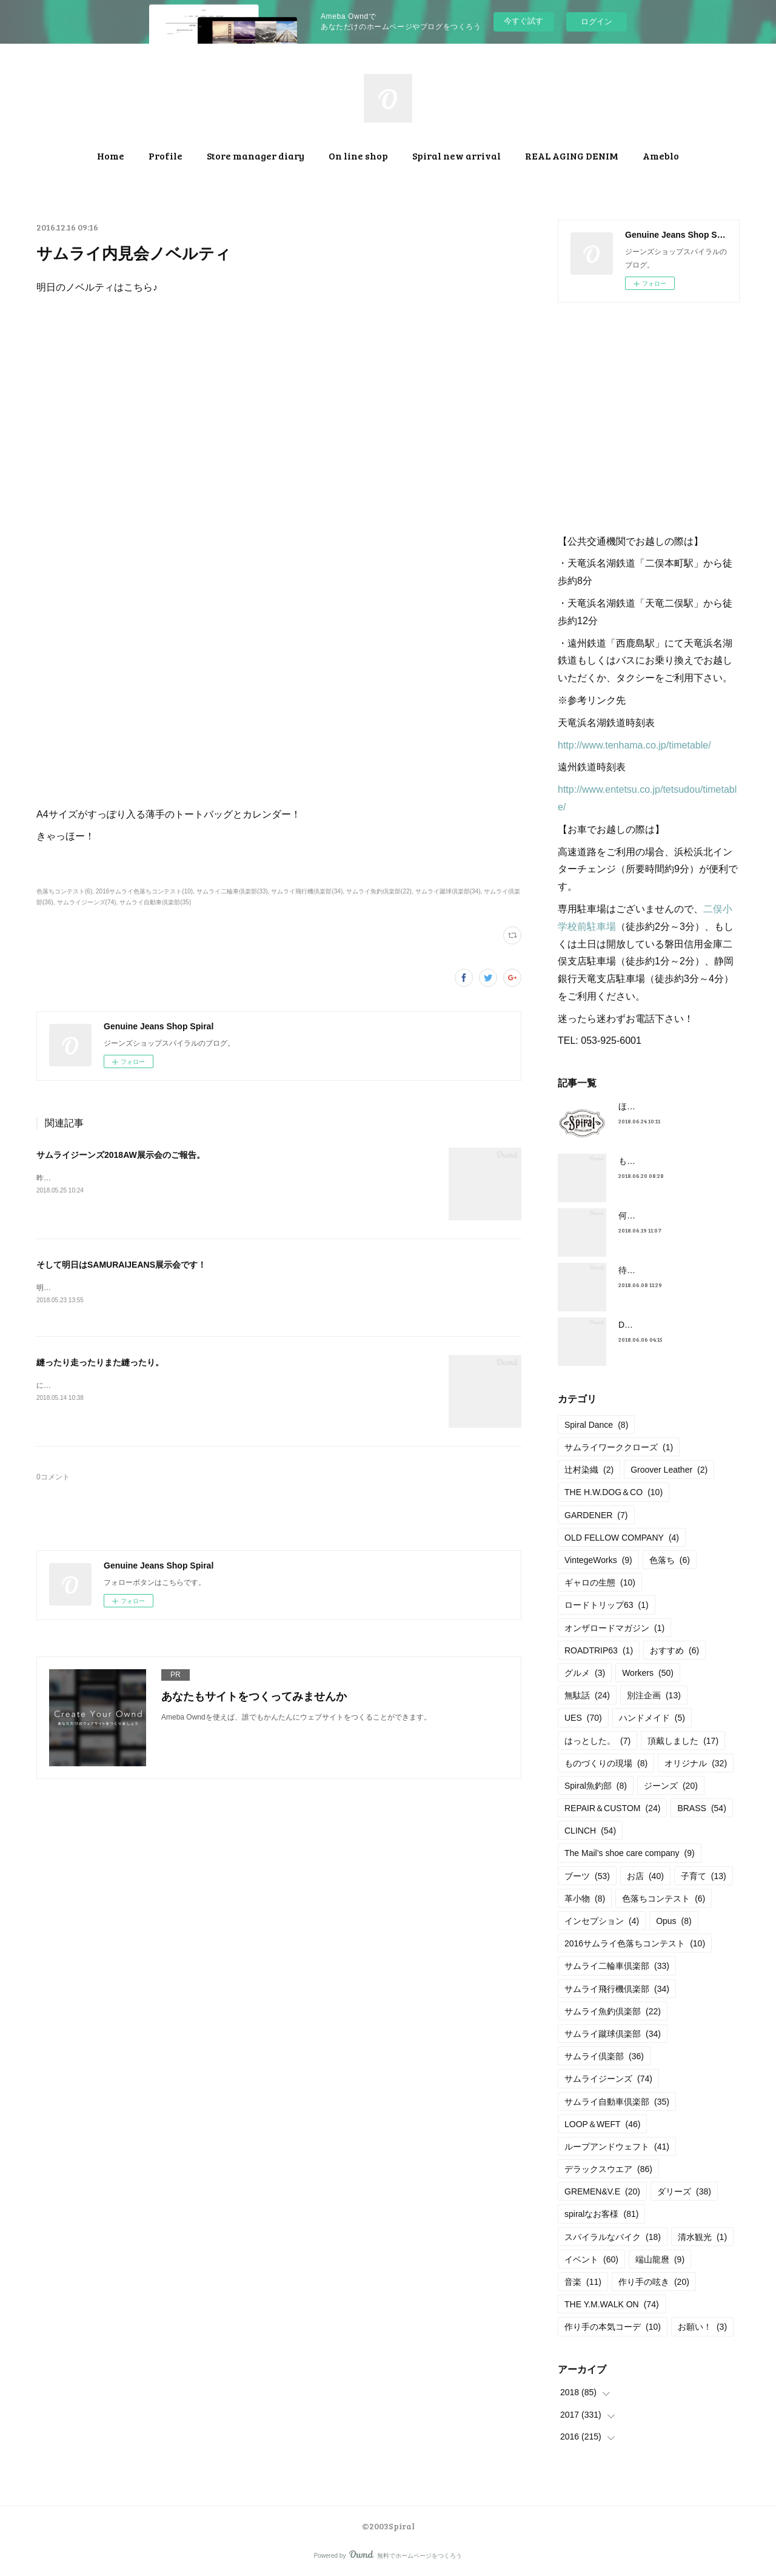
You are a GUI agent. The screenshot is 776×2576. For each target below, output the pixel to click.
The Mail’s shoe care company (629, 1853)
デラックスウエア (608, 2169)
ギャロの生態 (599, 1582)
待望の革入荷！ (648, 1270)
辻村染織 (589, 1470)
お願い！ (702, 2327)
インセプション (601, 1921)
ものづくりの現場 (605, 1763)
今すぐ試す (523, 20)
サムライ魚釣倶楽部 (612, 2011)
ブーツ (587, 1876)
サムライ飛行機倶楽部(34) (307, 891)
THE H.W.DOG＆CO (613, 1492)
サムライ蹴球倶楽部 (612, 2034)
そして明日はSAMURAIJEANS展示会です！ (121, 1265)
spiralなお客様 (601, 2214)
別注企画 (654, 1695)
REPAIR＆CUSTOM (612, 1808)
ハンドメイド (652, 1718)
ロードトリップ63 (606, 1605)
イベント (591, 2259)
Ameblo (661, 155)
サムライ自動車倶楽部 (616, 2102)
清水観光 (702, 2237)
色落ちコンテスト (663, 1898)
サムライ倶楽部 (604, 2056)
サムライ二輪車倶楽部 (616, 1966)
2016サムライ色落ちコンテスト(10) (144, 891)
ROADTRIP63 (598, 1650)
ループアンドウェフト (616, 2146)
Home (110, 155)
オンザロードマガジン (614, 1628)
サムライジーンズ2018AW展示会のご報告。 (120, 1155)
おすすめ (674, 1650)
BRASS (701, 1808)
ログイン (596, 21)
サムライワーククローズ (618, 1447)
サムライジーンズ (608, 2078)
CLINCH (590, 1830)
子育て (703, 1876)
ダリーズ (684, 2191)
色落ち (669, 1560)
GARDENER (596, 1515)
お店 (645, 1876)
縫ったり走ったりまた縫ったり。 (100, 1363)
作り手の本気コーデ (612, 2327)
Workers (648, 1673)
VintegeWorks (598, 1560)
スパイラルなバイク (612, 2237)
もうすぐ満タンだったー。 (669, 1161)
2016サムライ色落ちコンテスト (634, 1943)
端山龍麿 (659, 2259)
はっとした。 (597, 1741)
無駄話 (587, 1695)
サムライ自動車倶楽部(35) (155, 902)
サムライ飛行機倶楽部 (616, 1989)
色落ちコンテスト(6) (64, 891)
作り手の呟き (653, 2282)
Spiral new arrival (456, 155)
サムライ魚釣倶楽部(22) (379, 891)
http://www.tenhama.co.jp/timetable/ (634, 745)
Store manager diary (255, 155)
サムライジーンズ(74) (86, 902)
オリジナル (695, 1763)
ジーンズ (671, 1786)
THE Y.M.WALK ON (611, 2304)
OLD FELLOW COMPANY (621, 1537)
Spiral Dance (596, 1425)
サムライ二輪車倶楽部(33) (232, 891)
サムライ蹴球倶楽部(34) (448, 891)
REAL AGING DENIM (571, 155)
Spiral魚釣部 (595, 1786)
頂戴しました (682, 1741)
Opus (674, 1921)
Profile (165, 155)
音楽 (582, 2282)
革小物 (584, 1898)
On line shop (358, 155)
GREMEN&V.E (602, 2191)
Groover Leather (668, 1470)
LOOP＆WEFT (602, 2124)
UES (583, 1718)
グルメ (584, 1673)
